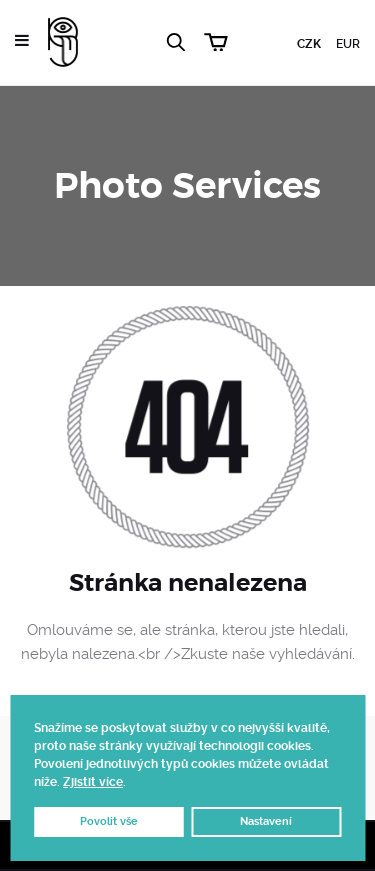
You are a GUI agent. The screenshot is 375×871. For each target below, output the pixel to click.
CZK (309, 44)
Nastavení (266, 821)
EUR (348, 44)
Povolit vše (109, 821)
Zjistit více (93, 782)
